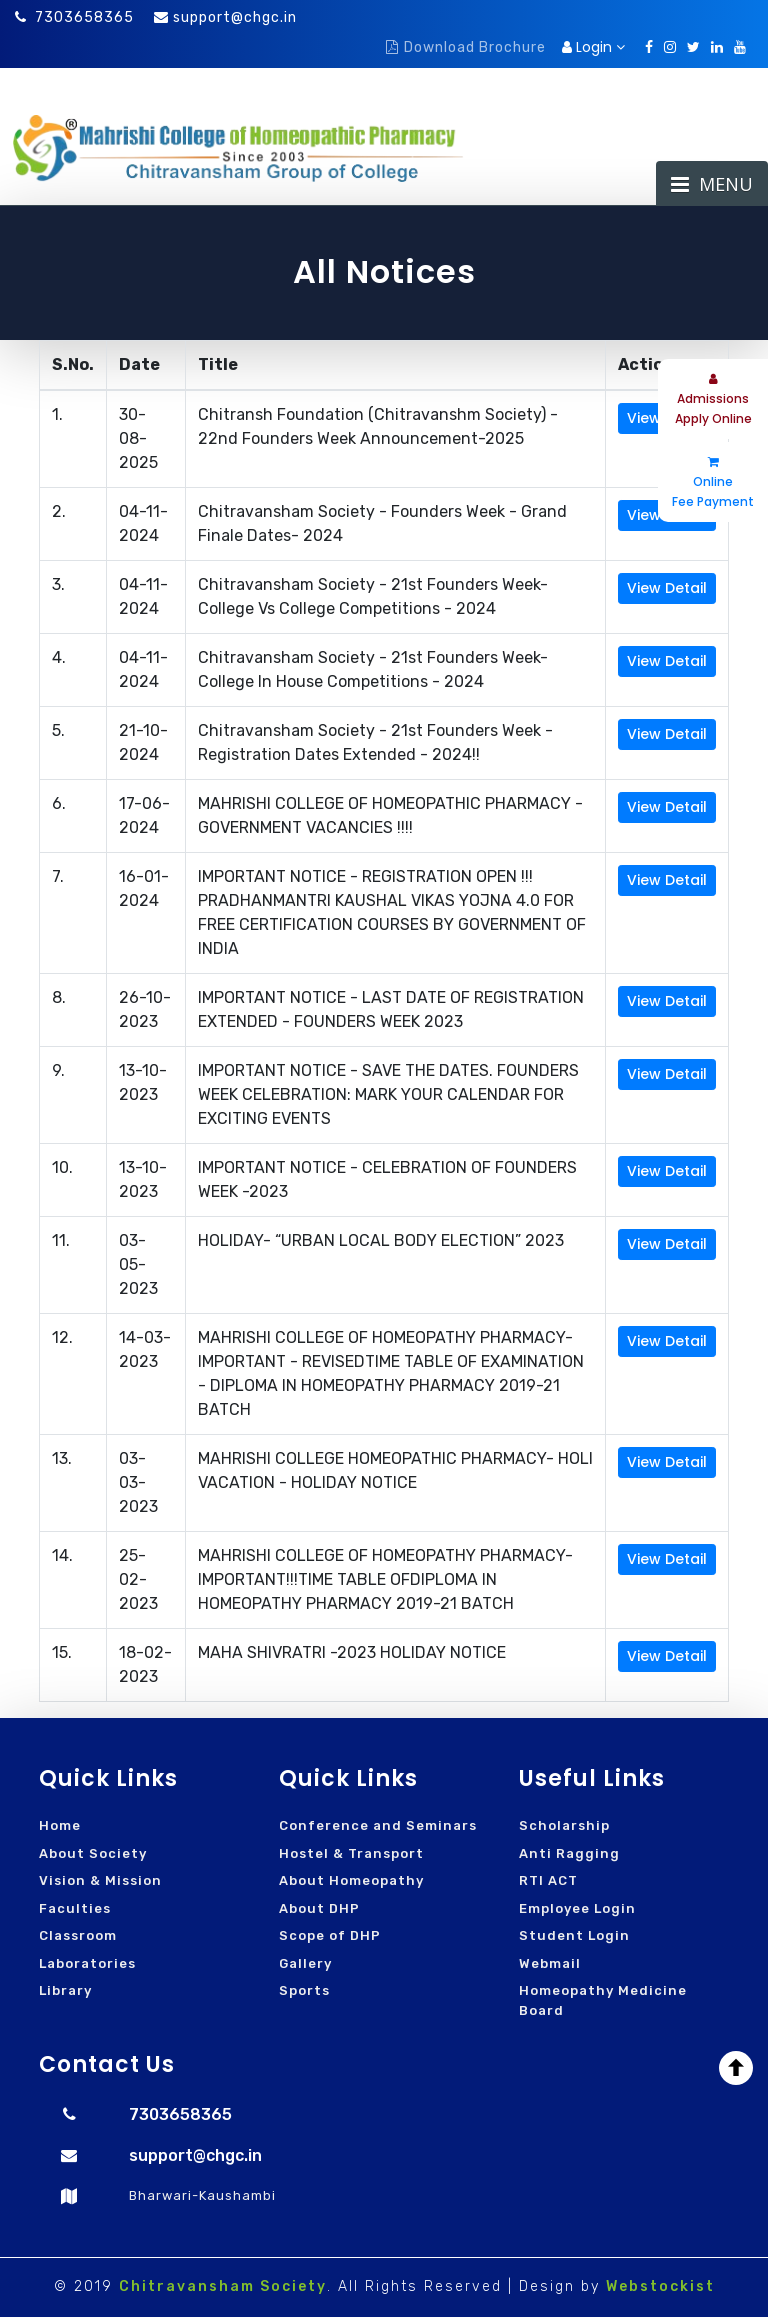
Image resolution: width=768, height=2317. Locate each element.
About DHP (319, 1908)
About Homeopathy (351, 1880)
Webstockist (660, 2286)
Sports (304, 1990)
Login (593, 47)
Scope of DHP (330, 1935)
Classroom (78, 1935)
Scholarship (564, 1825)
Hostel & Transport (351, 1853)
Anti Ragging (569, 1853)
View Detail (667, 588)
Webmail (550, 1963)
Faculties (75, 1908)
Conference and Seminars (378, 1825)
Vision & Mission (100, 1880)
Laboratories (87, 1963)
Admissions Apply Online (713, 400)
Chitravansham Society (223, 2286)
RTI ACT (548, 1880)
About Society (93, 1853)
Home (60, 1825)
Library (65, 1990)
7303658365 (74, 17)
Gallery (305, 1963)
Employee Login (577, 1908)
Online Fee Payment (713, 483)
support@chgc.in (235, 17)
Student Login (574, 1935)
